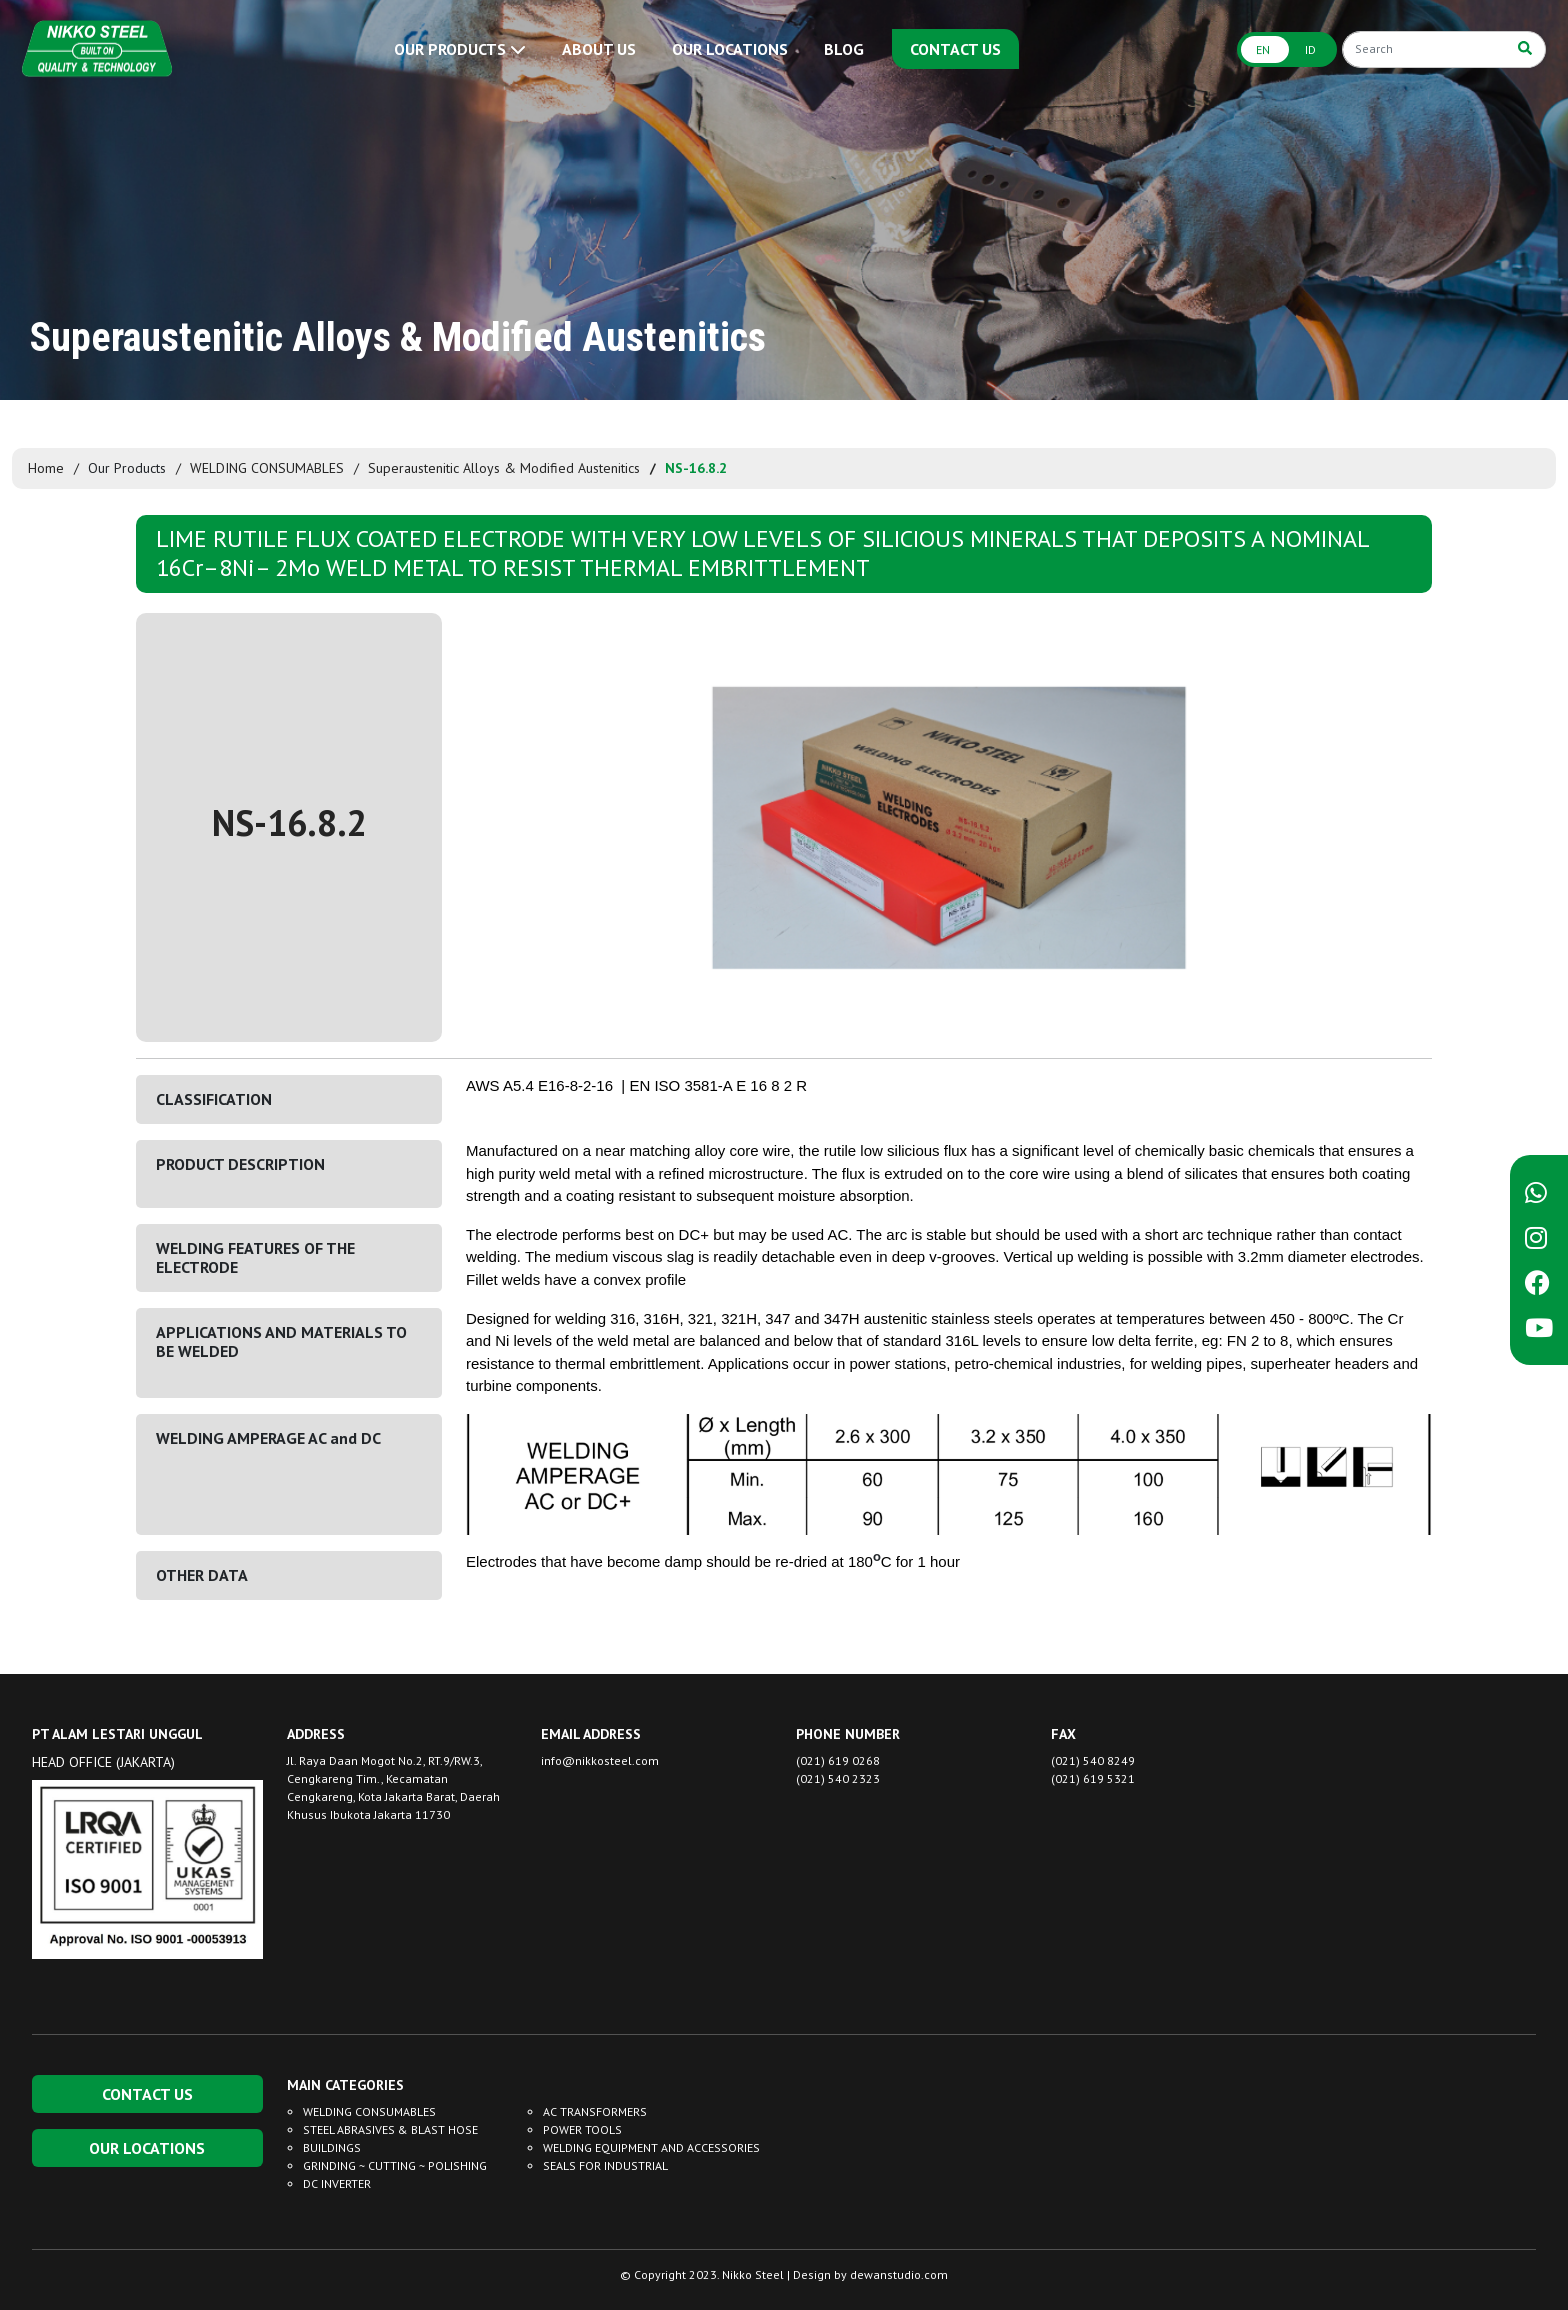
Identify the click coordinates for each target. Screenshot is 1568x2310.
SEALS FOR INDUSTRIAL (605, 2165)
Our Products (127, 468)
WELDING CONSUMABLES (267, 468)
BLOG (844, 49)
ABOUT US (599, 49)
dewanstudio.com (899, 2274)
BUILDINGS (332, 2147)
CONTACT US (955, 49)
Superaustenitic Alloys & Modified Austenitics (504, 468)
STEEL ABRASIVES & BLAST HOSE (390, 2129)
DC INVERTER (337, 2183)
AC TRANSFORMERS (595, 2111)
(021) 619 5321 (1093, 1778)
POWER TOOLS (582, 2129)
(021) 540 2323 (838, 1778)
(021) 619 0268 (838, 1760)
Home (46, 468)
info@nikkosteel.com (600, 1760)
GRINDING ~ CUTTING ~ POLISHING (395, 2165)
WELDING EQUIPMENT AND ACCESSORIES (651, 2147)
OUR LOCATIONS (730, 49)
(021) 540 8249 (1093, 1760)
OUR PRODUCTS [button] (460, 49)
